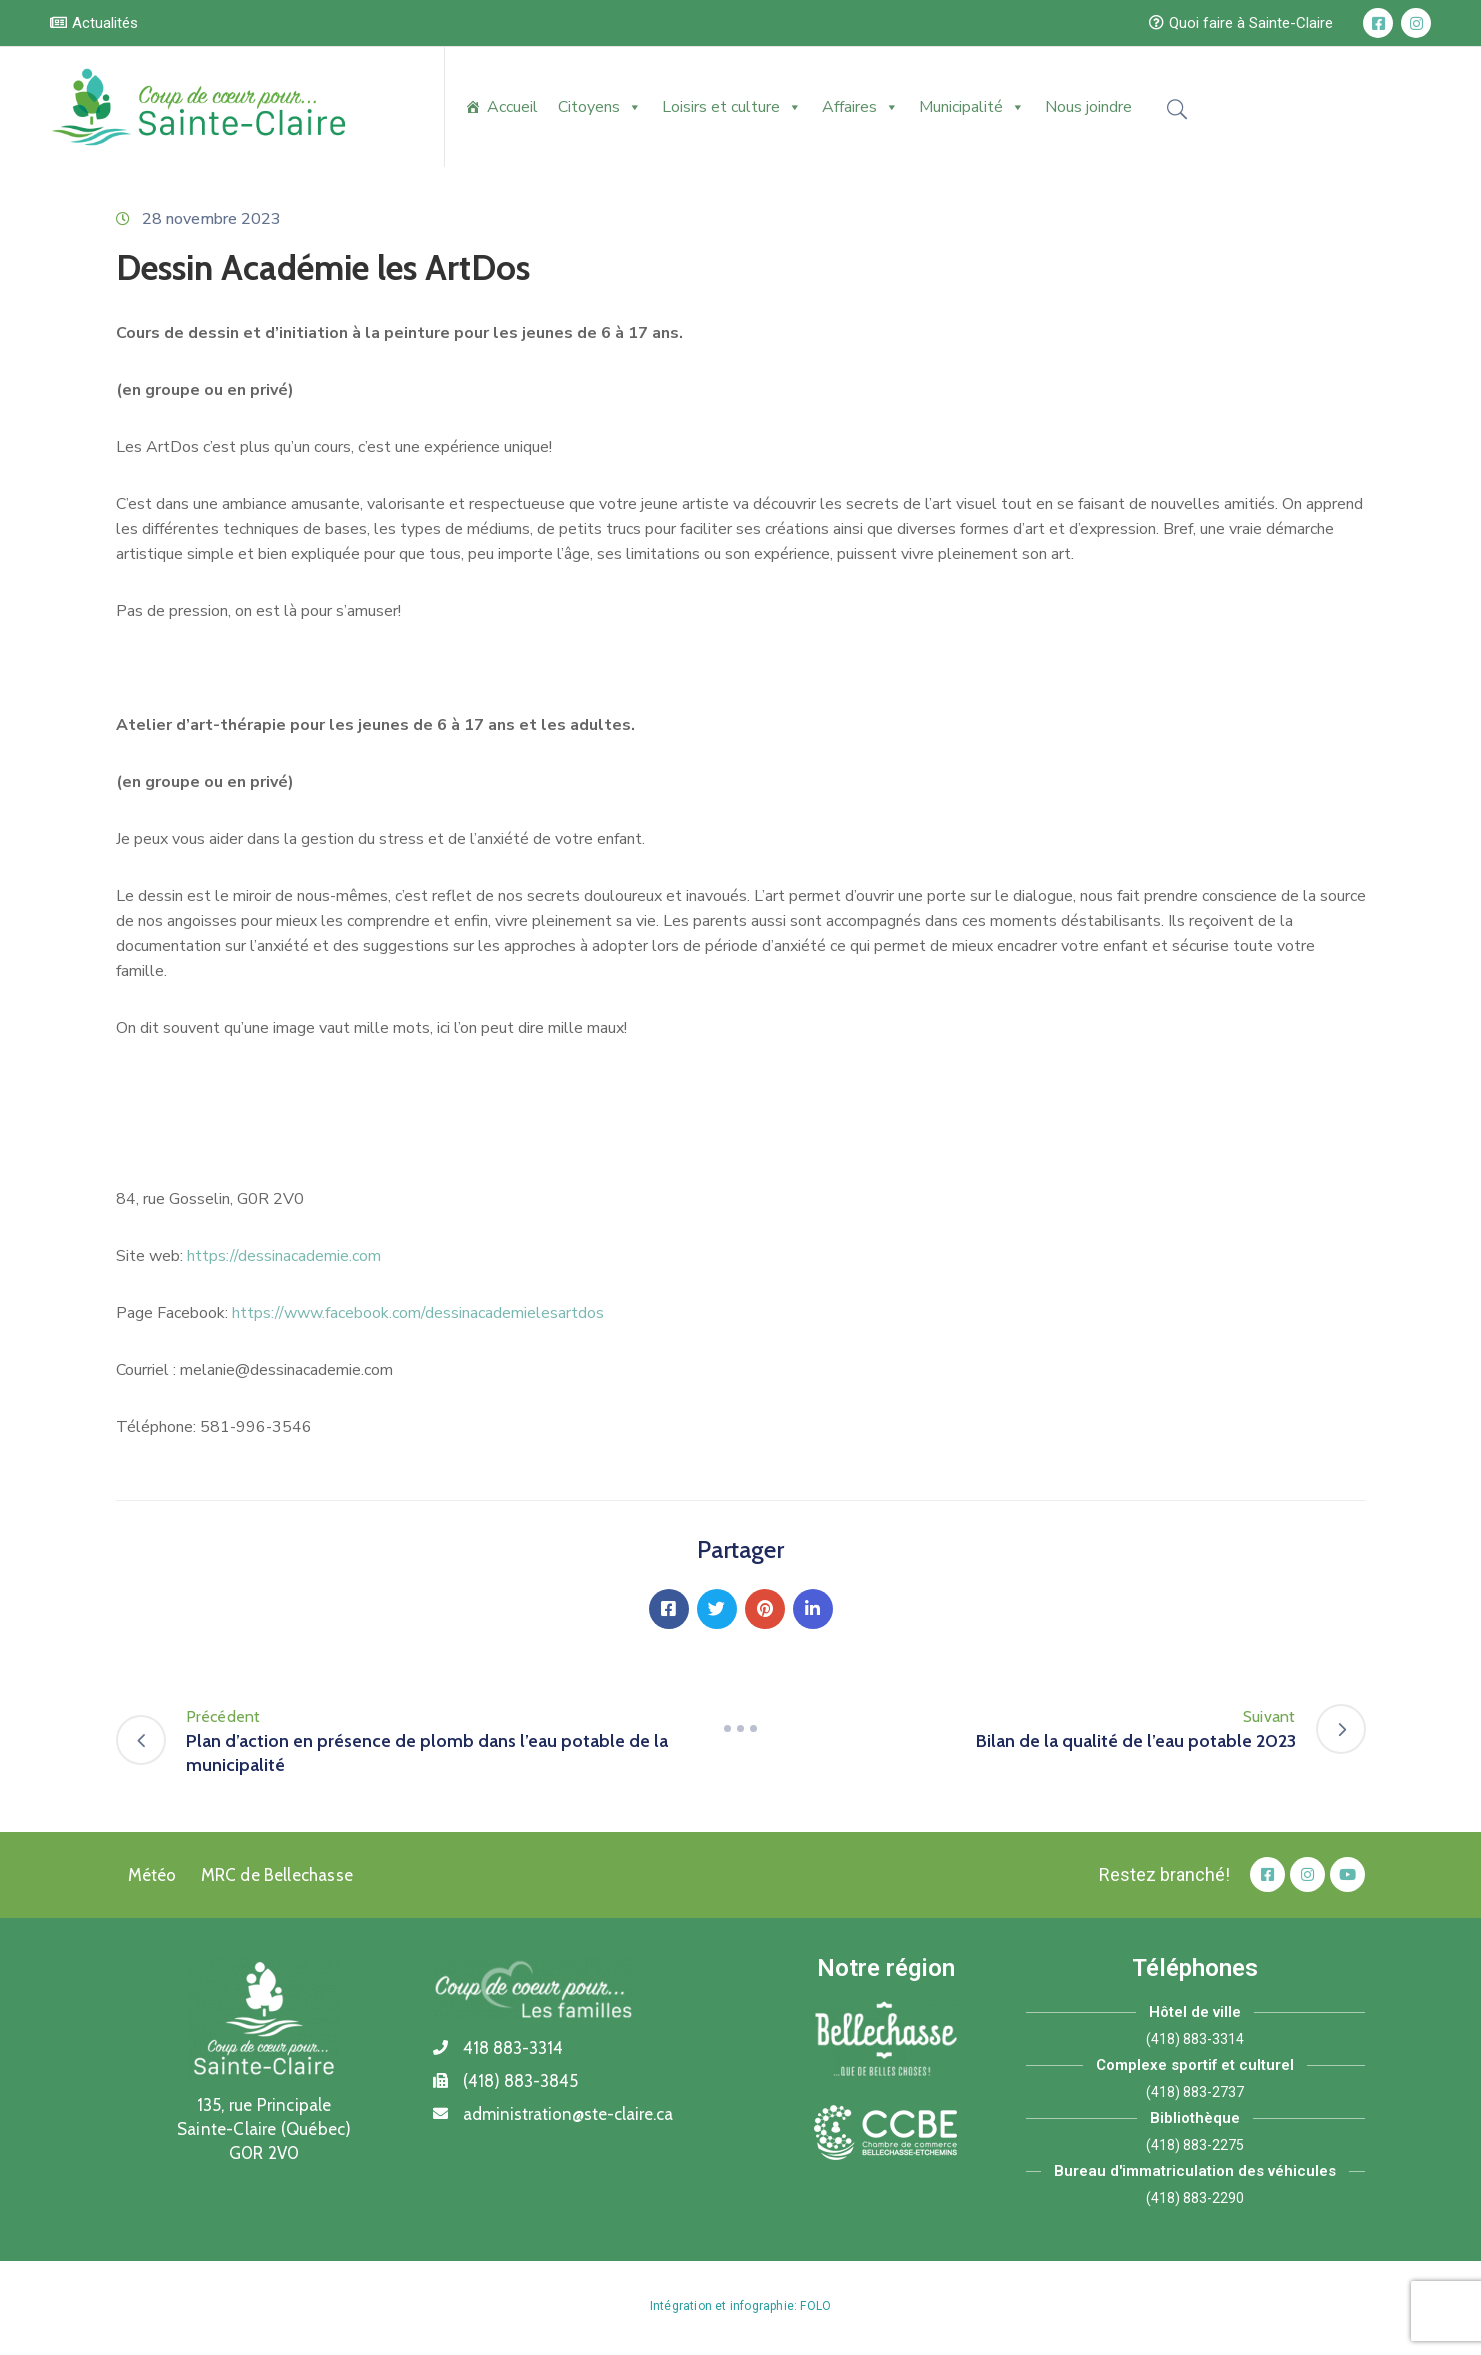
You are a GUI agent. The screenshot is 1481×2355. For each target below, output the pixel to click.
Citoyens (600, 107)
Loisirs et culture (732, 107)
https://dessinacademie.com (284, 1256)
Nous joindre (1088, 107)
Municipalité (972, 107)
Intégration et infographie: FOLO (740, 2306)
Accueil (512, 107)
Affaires (860, 107)
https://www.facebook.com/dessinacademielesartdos (418, 1313)
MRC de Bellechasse (277, 1875)
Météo (152, 1875)
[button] (94, 23)
